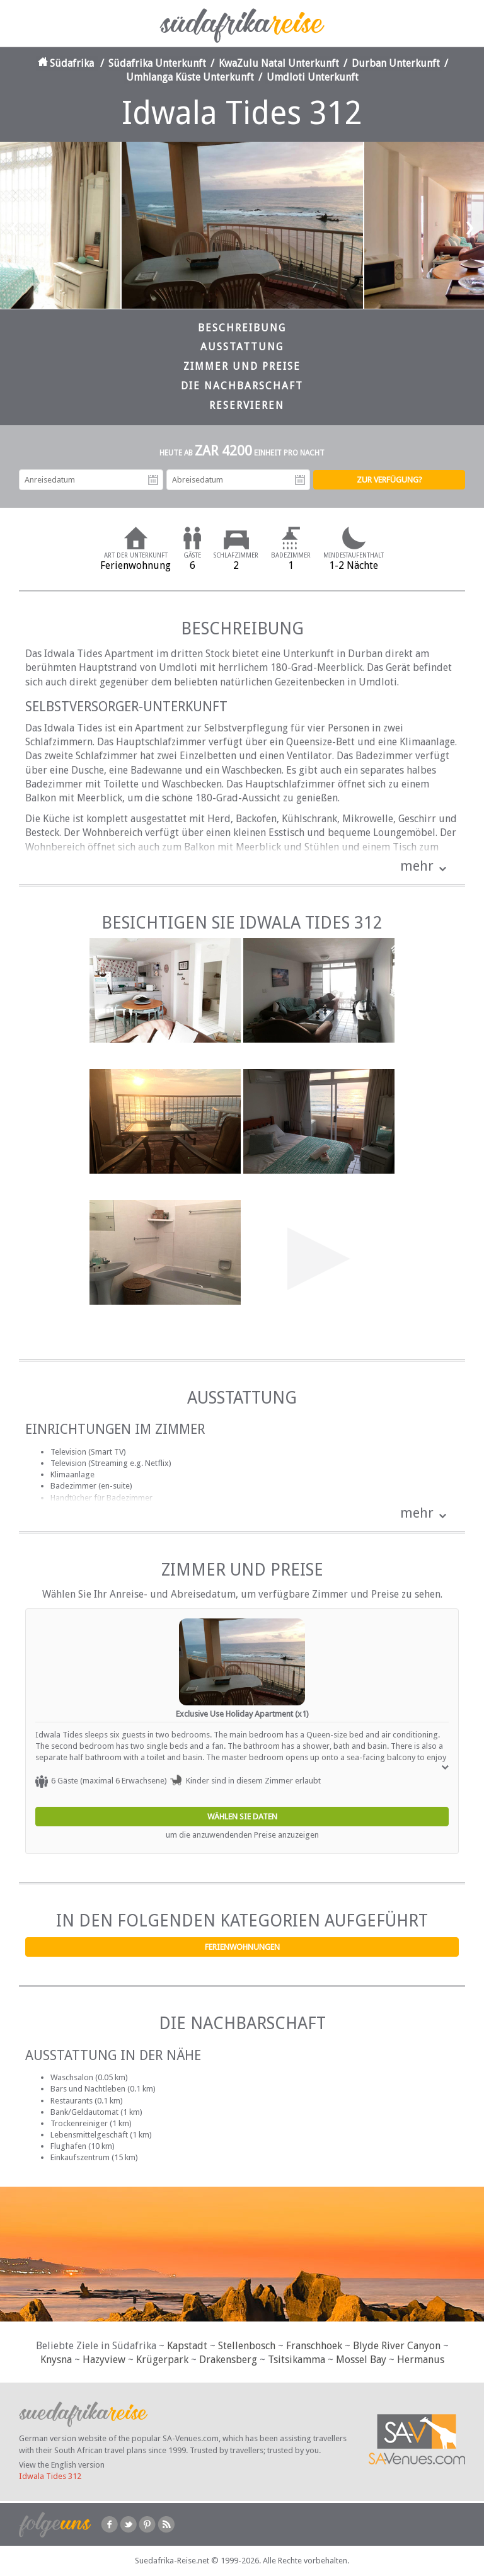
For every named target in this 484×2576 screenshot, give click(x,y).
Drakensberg (228, 2360)
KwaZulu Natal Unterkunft (279, 63)
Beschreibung (242, 328)
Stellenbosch (246, 2346)
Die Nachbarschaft (242, 386)
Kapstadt (187, 2346)
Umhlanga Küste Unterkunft (190, 77)
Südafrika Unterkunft (157, 63)
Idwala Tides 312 (50, 2476)
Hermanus (420, 2360)
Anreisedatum (153, 480)
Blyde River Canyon (397, 2346)
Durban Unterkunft (396, 63)
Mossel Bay (361, 2360)
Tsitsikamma (296, 2360)
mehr (417, 866)
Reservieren (246, 405)
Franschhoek (314, 2346)
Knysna (56, 2360)
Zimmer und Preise (242, 366)
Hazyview (104, 2360)
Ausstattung (242, 347)
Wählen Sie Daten (242, 1816)
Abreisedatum (300, 480)
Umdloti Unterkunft (313, 77)
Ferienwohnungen (242, 1947)
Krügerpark (162, 2360)
